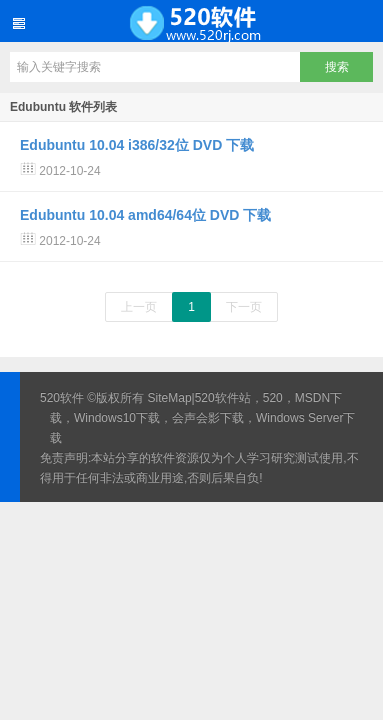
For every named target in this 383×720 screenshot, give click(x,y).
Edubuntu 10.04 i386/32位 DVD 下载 (137, 145)
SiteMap (170, 398)
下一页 (244, 307)
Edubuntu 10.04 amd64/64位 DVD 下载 (145, 215)
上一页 (139, 307)
